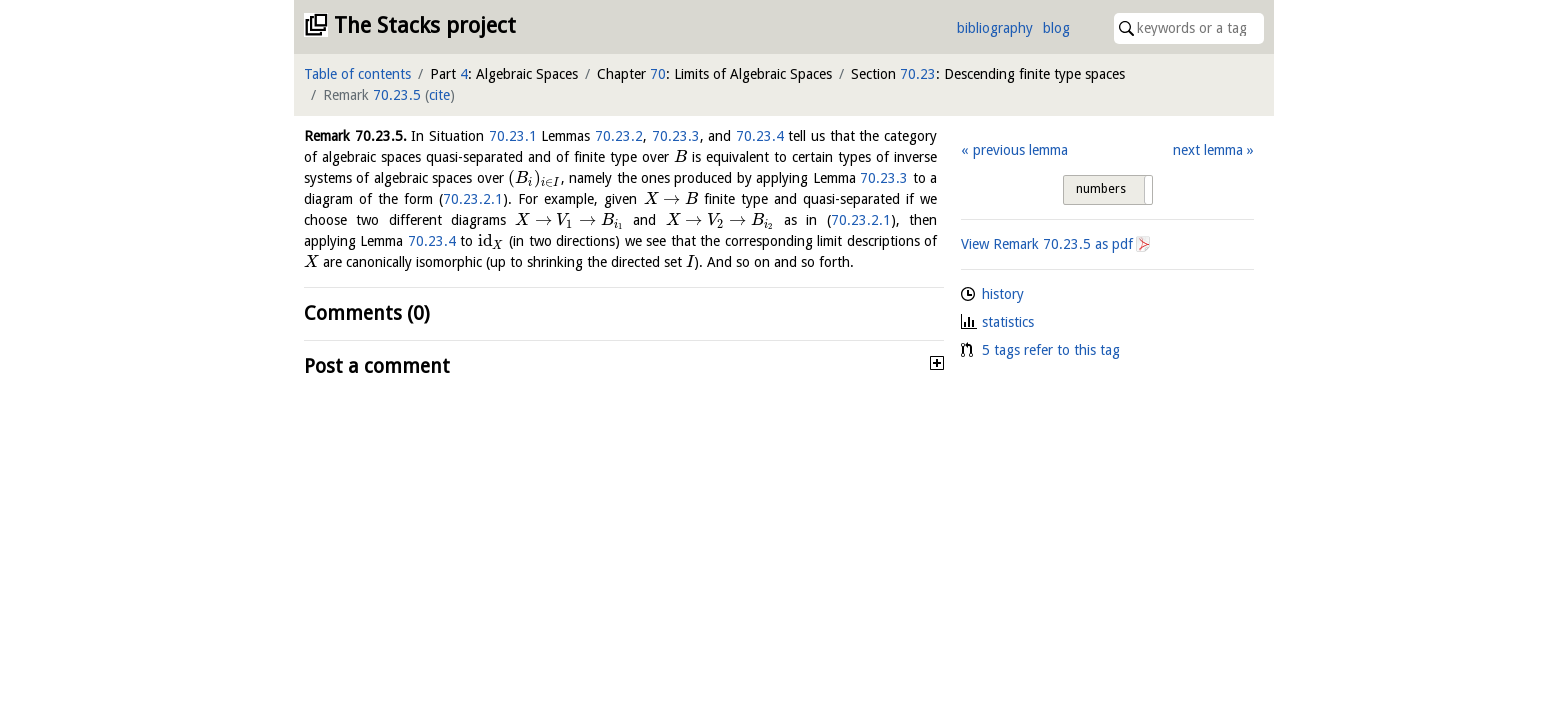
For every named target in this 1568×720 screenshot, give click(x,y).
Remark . (355, 136)
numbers (1101, 189)
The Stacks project (425, 25)
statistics (1008, 322)
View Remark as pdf (1047, 244)
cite (439, 95)
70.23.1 (513, 136)
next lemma (1208, 150)
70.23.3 (676, 136)
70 (658, 74)
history (1003, 294)
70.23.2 (619, 136)
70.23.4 (760, 136)
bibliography (995, 28)
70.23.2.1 (473, 199)
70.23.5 (397, 95)
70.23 (918, 74)
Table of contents (357, 74)
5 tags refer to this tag (1051, 350)
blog (1056, 28)
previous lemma (1020, 150)
